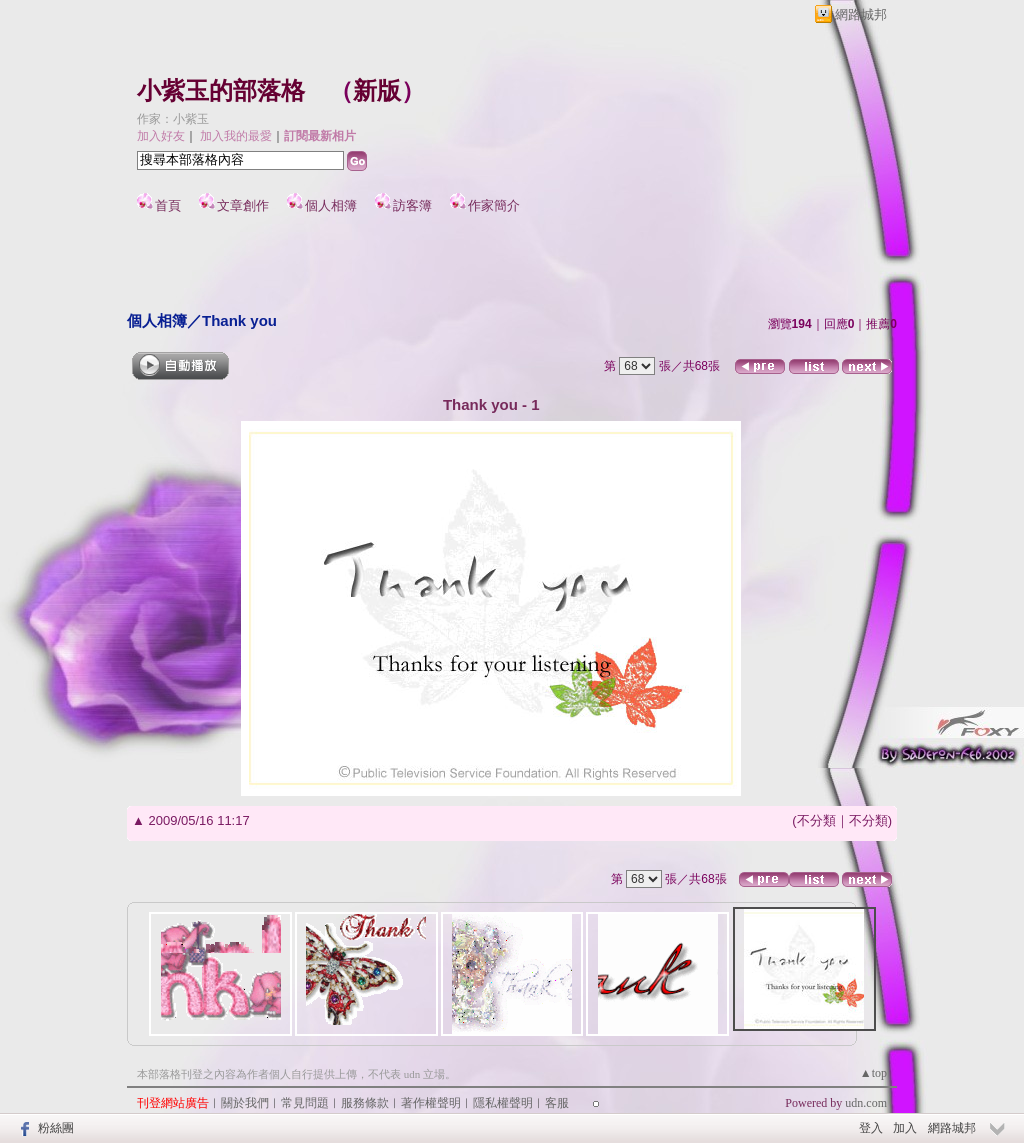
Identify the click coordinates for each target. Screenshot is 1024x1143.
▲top (873, 1073)
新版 (377, 91)
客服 (557, 1103)
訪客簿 (412, 205)
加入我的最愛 (236, 136)
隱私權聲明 (503, 1103)
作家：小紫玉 (173, 119)
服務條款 (365, 1103)
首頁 (168, 205)
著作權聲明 (431, 1103)
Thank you (239, 320)
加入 (905, 1128)
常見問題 (305, 1103)
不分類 (816, 820)
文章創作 (243, 205)
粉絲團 (56, 1128)
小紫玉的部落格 (221, 91)
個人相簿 (331, 205)
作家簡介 (494, 205)
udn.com (866, 1103)
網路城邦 (861, 14)
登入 (871, 1128)
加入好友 (161, 136)
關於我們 (245, 1103)
